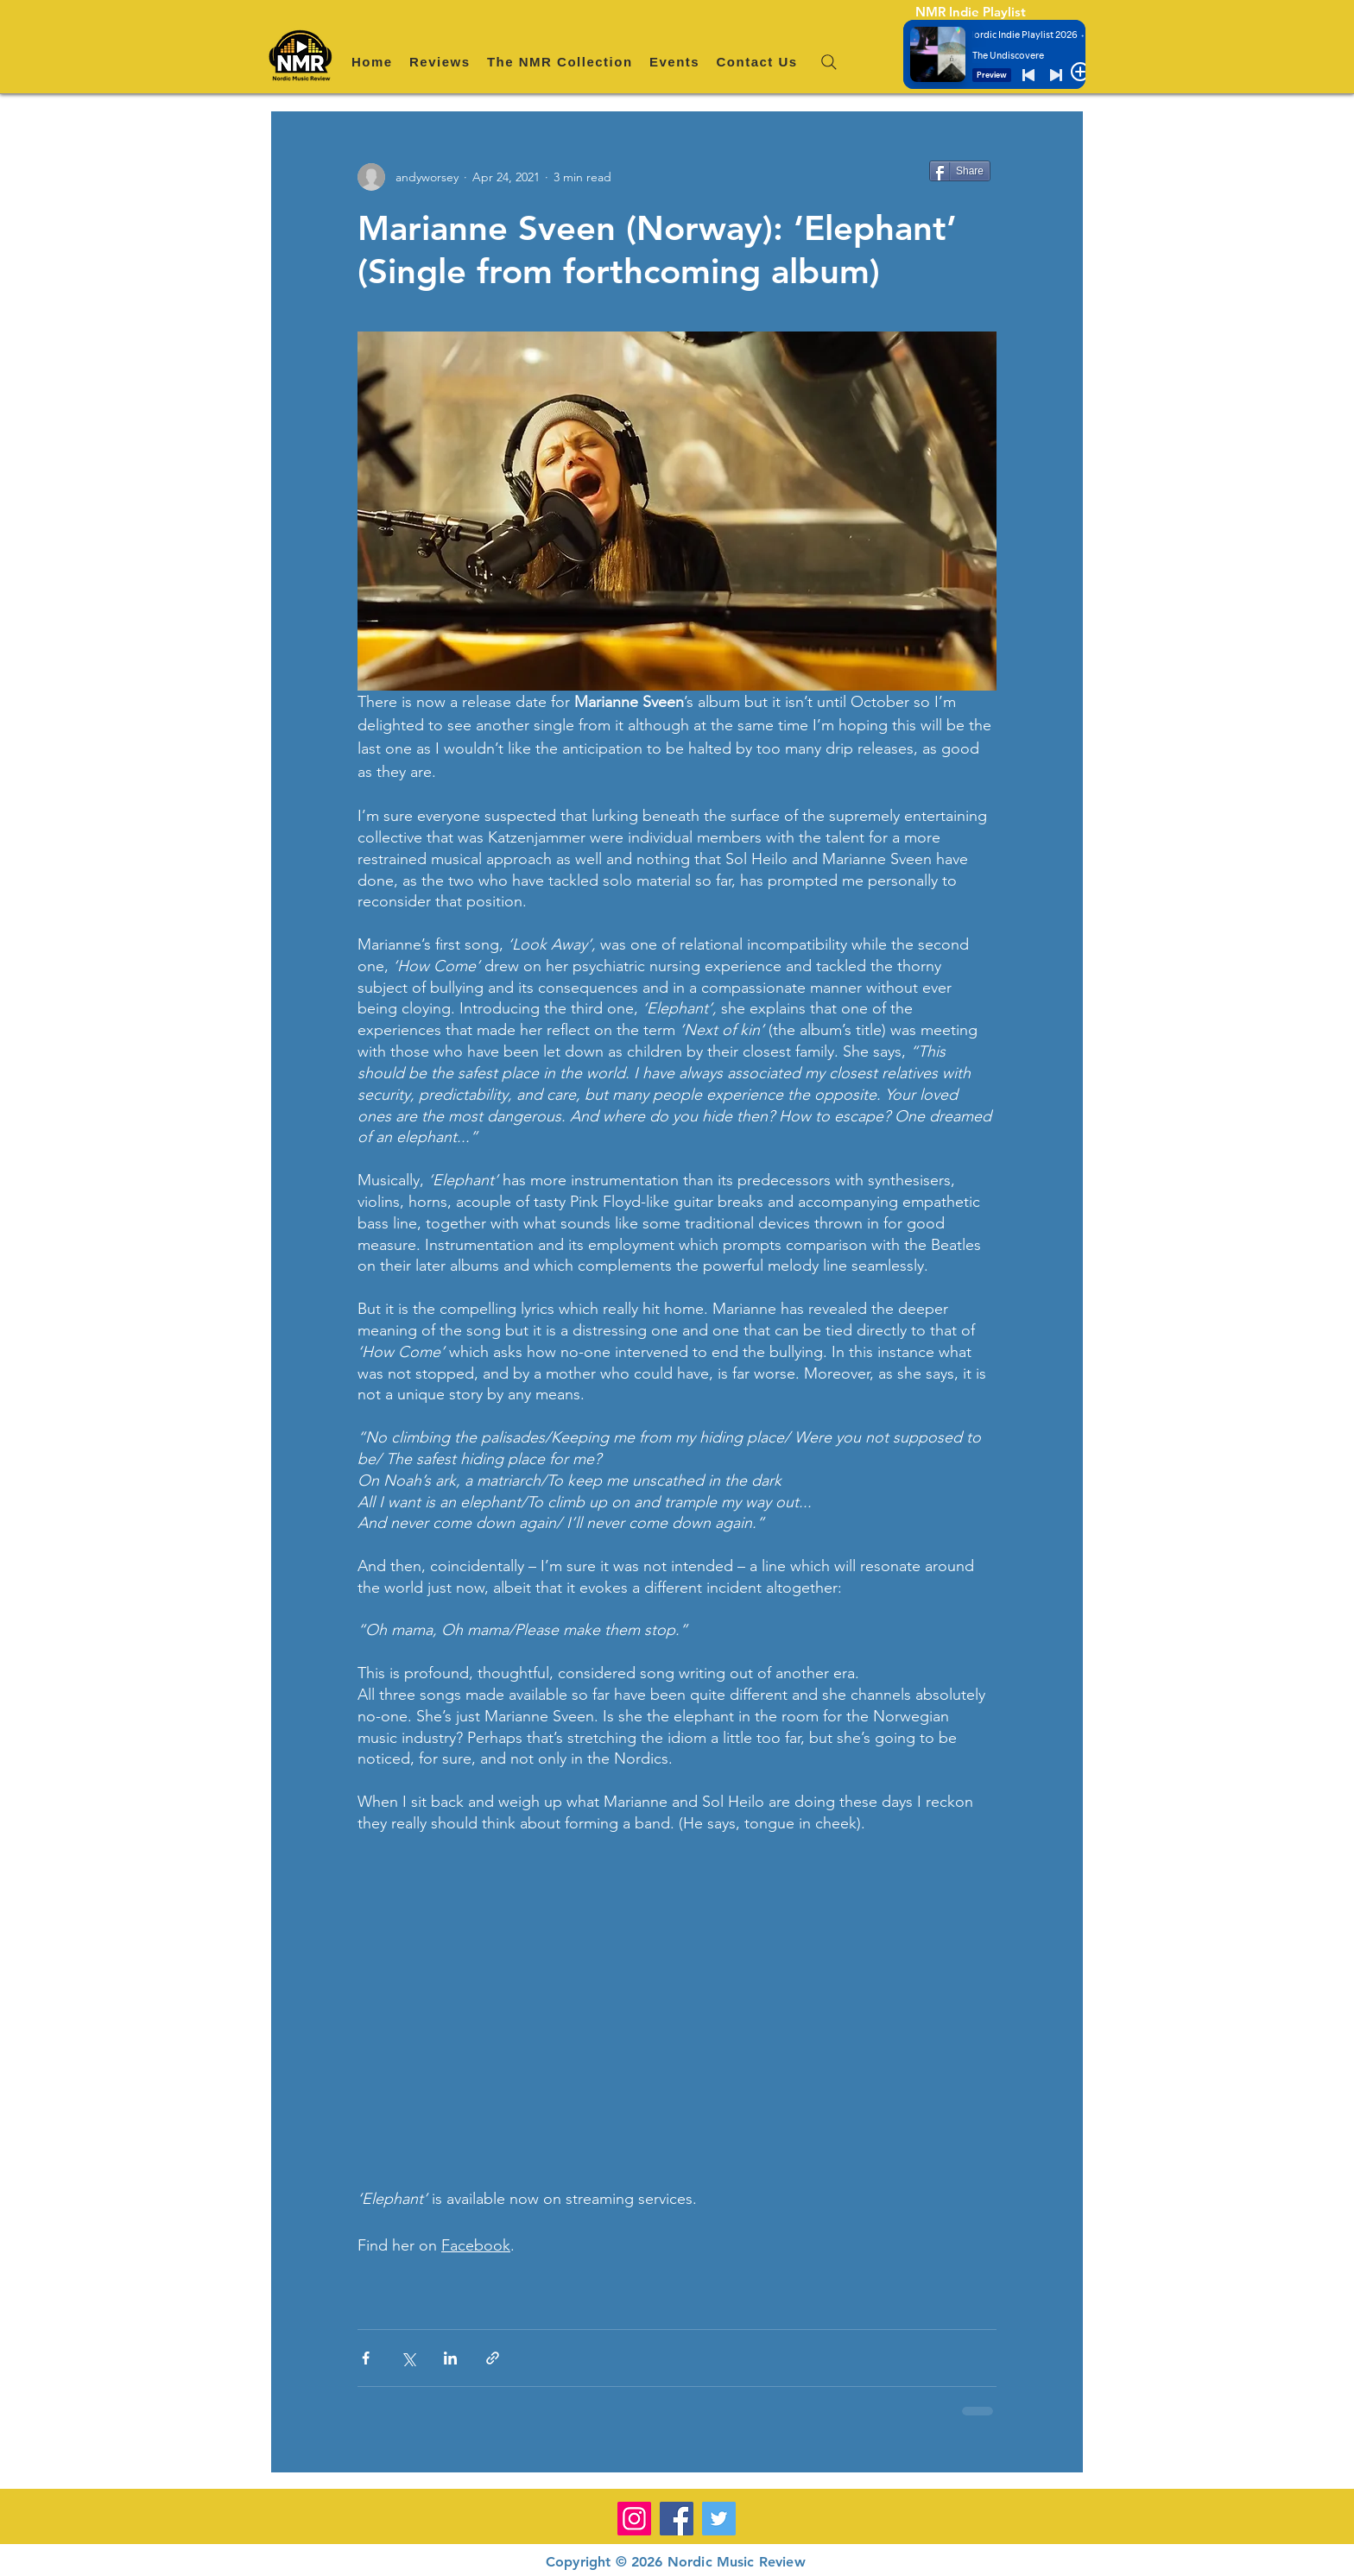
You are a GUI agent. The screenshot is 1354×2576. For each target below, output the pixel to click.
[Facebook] (676, 2518)
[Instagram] (634, 2518)
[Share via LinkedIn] (450, 2358)
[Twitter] (719, 2518)
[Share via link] (492, 2358)
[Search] (829, 62)
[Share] (959, 171)
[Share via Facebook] (365, 2358)
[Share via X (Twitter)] (408, 2358)
